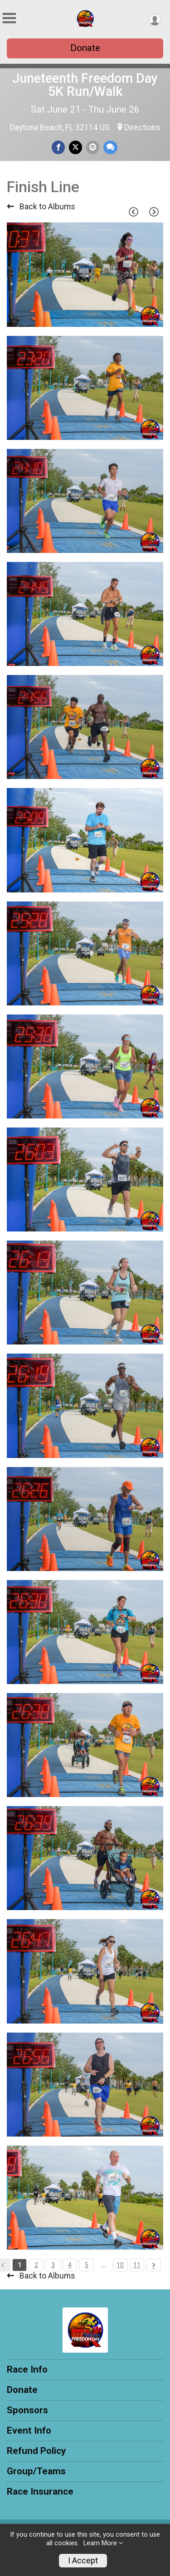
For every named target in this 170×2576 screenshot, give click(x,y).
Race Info (27, 2369)
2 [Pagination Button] (36, 2265)
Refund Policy (36, 2450)
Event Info (29, 2430)
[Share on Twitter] (75, 147)
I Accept (83, 2560)
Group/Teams (36, 2471)
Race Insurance (40, 2491)
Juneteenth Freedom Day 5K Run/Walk (85, 85)
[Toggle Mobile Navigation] (9, 18)
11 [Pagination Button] (137, 2265)
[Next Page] (153, 211)
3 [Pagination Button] (53, 2265)
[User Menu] (155, 20)
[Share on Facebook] (58, 147)
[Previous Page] (133, 211)
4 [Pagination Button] (70, 2265)
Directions (142, 127)
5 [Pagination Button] (86, 2265)
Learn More (100, 2543)
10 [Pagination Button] (120, 2265)
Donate (85, 47)
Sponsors (27, 2410)
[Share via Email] (92, 147)
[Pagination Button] (153, 2265)
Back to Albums (41, 206)
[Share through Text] (110, 147)
